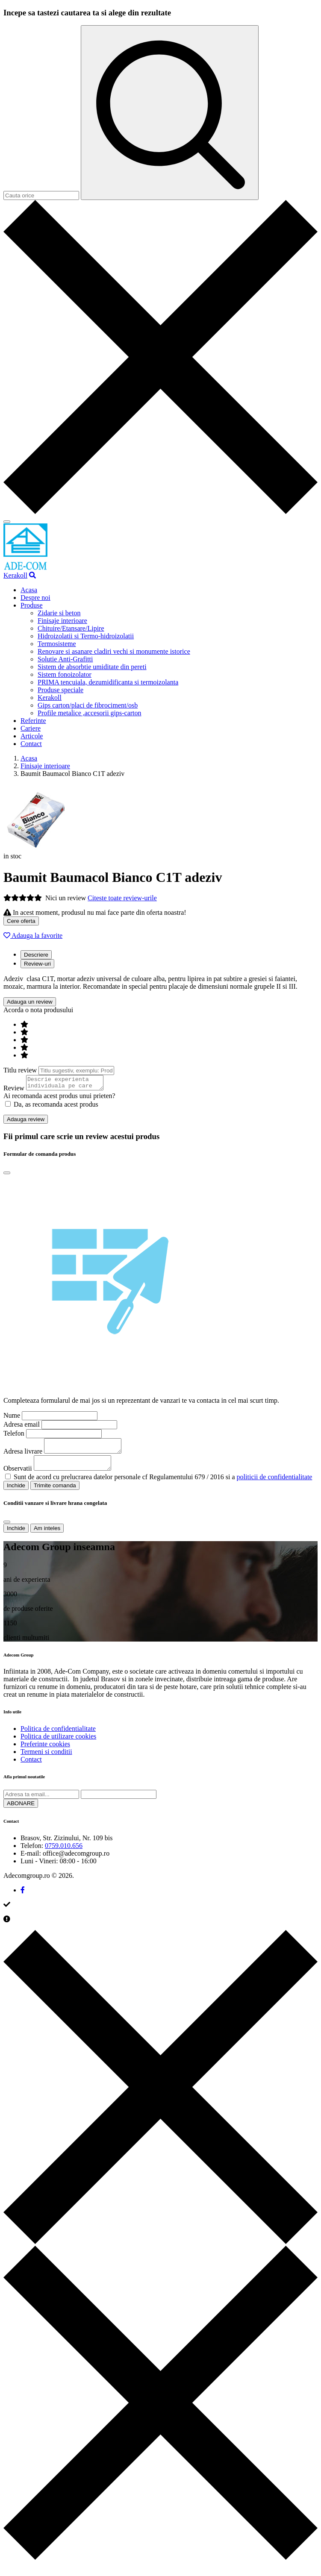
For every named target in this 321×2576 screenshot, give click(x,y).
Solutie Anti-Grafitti (65, 659)
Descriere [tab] (36, 955)
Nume (11, 1418)
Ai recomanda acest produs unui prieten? (59, 1098)
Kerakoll (15, 575)
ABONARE (21, 1811)
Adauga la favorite (32, 935)
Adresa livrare (22, 1456)
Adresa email (21, 1426)
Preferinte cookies (45, 1751)
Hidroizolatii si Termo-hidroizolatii (86, 636)
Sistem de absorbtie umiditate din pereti (92, 666)
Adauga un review (30, 1002)
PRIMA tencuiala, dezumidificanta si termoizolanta (108, 682)
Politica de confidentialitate (58, 1736)
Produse (32, 605)
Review (13, 1090)
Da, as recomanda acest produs (51, 1106)
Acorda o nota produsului (38, 1009)
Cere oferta (21, 921)
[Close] (6, 1175)
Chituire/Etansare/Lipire (71, 628)
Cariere (31, 728)
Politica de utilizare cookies (58, 1744)
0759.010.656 (63, 1853)
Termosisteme (57, 643)
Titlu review (20, 1070)
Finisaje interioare (62, 620)
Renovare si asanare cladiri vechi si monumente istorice (114, 651)
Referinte (33, 720)
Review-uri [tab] (37, 963)
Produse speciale (60, 689)
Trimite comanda (55, 1493)
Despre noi (35, 597)
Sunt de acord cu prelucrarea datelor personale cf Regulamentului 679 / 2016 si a (163, 1484)
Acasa (29, 589)
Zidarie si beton (59, 613)
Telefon (13, 1435)
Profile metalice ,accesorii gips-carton (89, 713)
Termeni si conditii (46, 1759)
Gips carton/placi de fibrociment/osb (88, 705)
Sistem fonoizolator (64, 674)
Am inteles (47, 1536)
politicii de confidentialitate (274, 1484)
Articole (32, 736)
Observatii (17, 1476)
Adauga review (25, 1122)
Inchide (16, 1493)
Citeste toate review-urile (122, 898)
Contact (31, 743)
